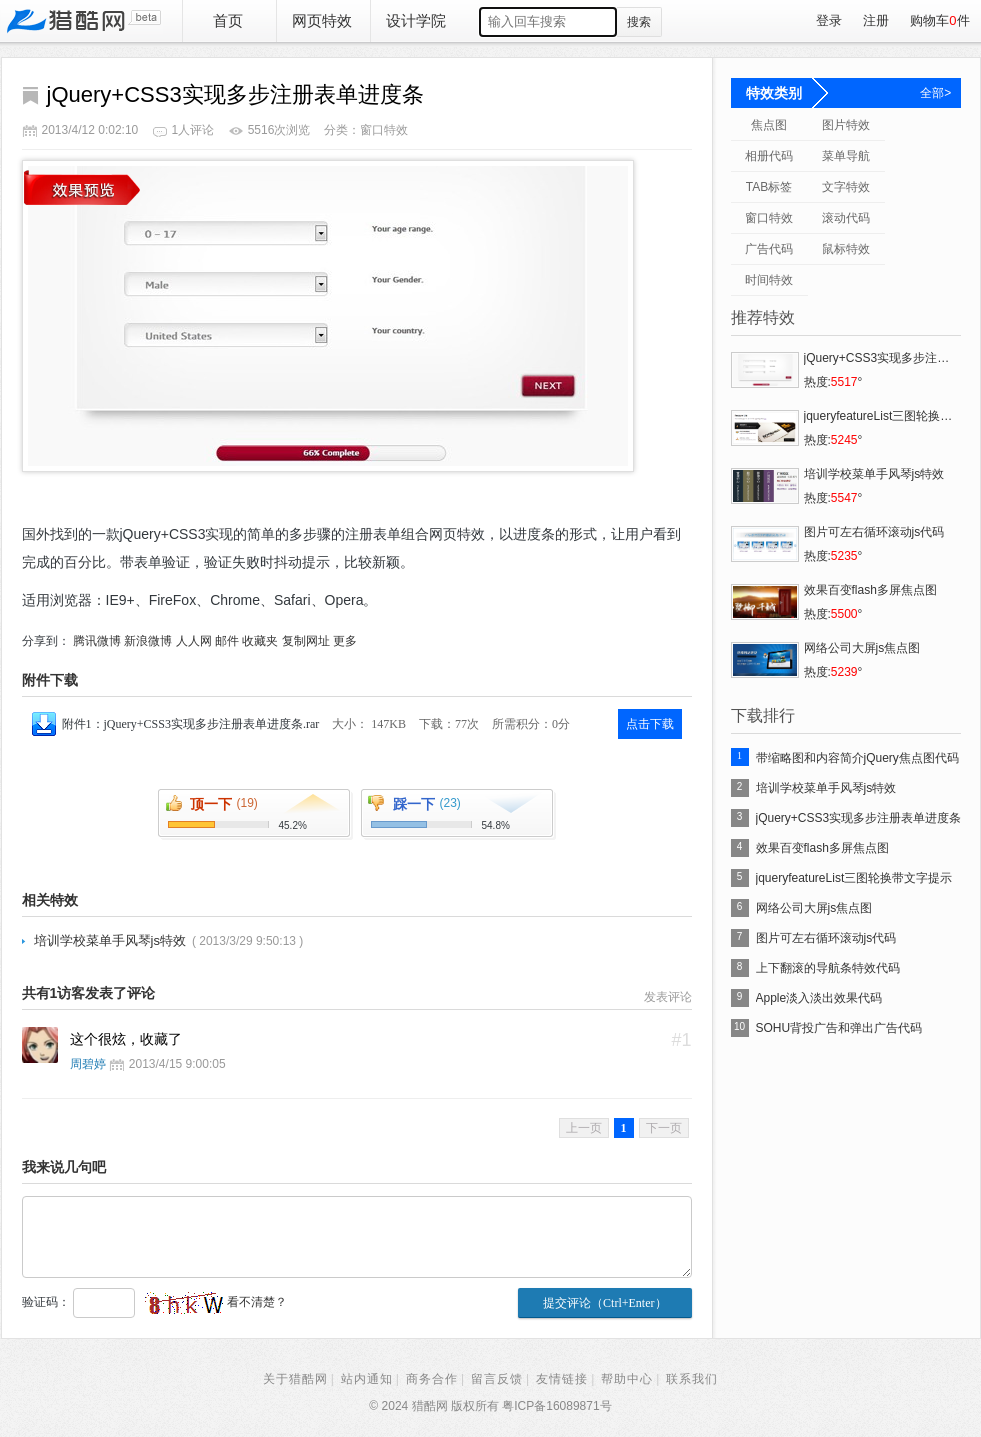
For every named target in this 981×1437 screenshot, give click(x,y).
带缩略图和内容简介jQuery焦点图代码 (857, 758)
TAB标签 (769, 187)
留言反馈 (497, 1379)
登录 (829, 20)
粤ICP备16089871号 (556, 1406)
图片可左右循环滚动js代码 (826, 938)
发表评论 (668, 997)
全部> (935, 93)
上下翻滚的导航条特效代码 (828, 968)
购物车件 (939, 20)
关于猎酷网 (295, 1379)
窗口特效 (769, 218)
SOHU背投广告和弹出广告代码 (839, 1028)
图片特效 (846, 125)
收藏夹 (260, 641)
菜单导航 (846, 156)
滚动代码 (846, 218)
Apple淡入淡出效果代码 (819, 998)
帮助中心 (627, 1379)
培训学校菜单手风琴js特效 (110, 940)
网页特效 (322, 20)
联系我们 (692, 1379)
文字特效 (846, 187)
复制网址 (306, 641)
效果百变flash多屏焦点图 (822, 848)
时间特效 (769, 280)
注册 (876, 20)
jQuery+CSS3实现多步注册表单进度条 (859, 818)
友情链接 (562, 1379)
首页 (228, 20)
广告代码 (769, 249)
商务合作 (432, 1379)
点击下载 (650, 724)
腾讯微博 (97, 641)
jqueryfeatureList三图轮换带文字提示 (854, 878)
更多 (345, 641)
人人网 (194, 641)
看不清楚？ (214, 1302)
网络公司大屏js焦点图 (814, 908)
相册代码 (769, 156)
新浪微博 (148, 641)
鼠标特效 (846, 249)
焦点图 (769, 125)
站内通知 (367, 1379)
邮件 (227, 641)
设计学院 (416, 20)
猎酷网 (83, 21)
